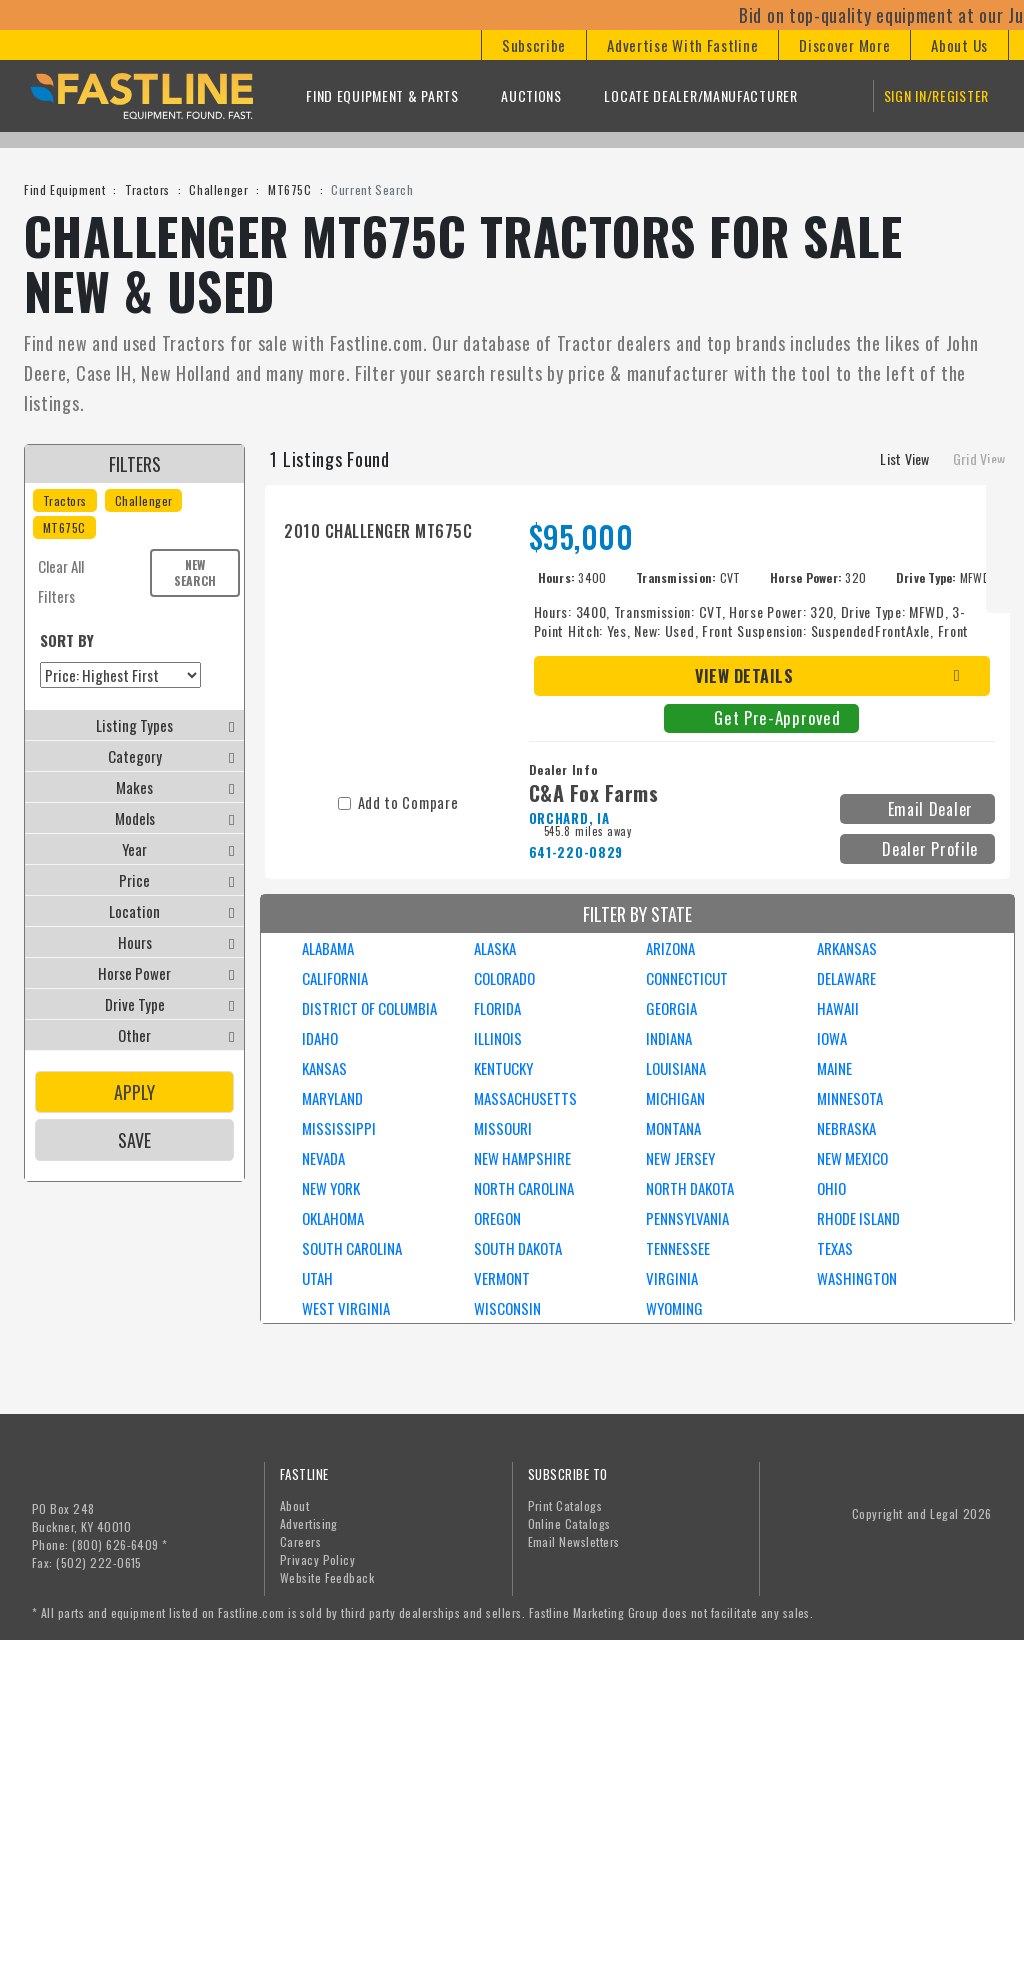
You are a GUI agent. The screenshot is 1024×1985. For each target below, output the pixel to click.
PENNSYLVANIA (687, 1218)
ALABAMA (328, 948)
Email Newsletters (574, 1541)
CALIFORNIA (335, 978)
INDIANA (669, 1038)
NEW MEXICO (852, 1158)
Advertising (309, 1523)
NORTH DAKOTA (690, 1188)
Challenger (218, 189)
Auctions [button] (531, 95)
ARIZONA (670, 948)
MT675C (290, 189)
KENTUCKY (503, 1068)
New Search (195, 572)
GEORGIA (671, 1008)
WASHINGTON (857, 1278)
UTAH (317, 1278)
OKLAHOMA (333, 1218)
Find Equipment (64, 189)
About (294, 1505)
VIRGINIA (672, 1278)
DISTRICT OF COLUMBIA (369, 1008)
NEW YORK (331, 1188)
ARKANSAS (847, 948)
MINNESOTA (850, 1098)
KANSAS (324, 1068)
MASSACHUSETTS (525, 1098)
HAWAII (838, 1008)
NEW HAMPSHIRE (522, 1158)
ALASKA (495, 948)
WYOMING (674, 1308)
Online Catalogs (569, 1523)
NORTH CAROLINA (524, 1188)
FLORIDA (497, 1008)
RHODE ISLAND (858, 1218)
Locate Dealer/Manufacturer (700, 95)
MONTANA (673, 1128)
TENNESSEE (678, 1248)
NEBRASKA (846, 1128)
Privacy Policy (318, 1559)
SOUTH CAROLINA (352, 1248)
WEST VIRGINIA (346, 1308)
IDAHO (320, 1038)
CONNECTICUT (687, 978)
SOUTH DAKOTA (518, 1248)
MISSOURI (503, 1128)
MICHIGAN (675, 1098)
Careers (300, 1541)
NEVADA (323, 1158)
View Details (744, 676)
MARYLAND (332, 1098)
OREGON (497, 1218)
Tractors (147, 189)
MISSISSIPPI (339, 1128)
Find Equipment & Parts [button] (382, 95)
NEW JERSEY (680, 1158)
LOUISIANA (676, 1068)
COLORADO (504, 978)
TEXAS (835, 1248)
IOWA (832, 1038)
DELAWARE (846, 978)
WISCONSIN (507, 1308)
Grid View (979, 458)
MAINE (834, 1068)
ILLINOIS (498, 1038)
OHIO (831, 1188)
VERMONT (502, 1278)
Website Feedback (327, 1577)
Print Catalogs (565, 1505)
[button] (533, 45)
